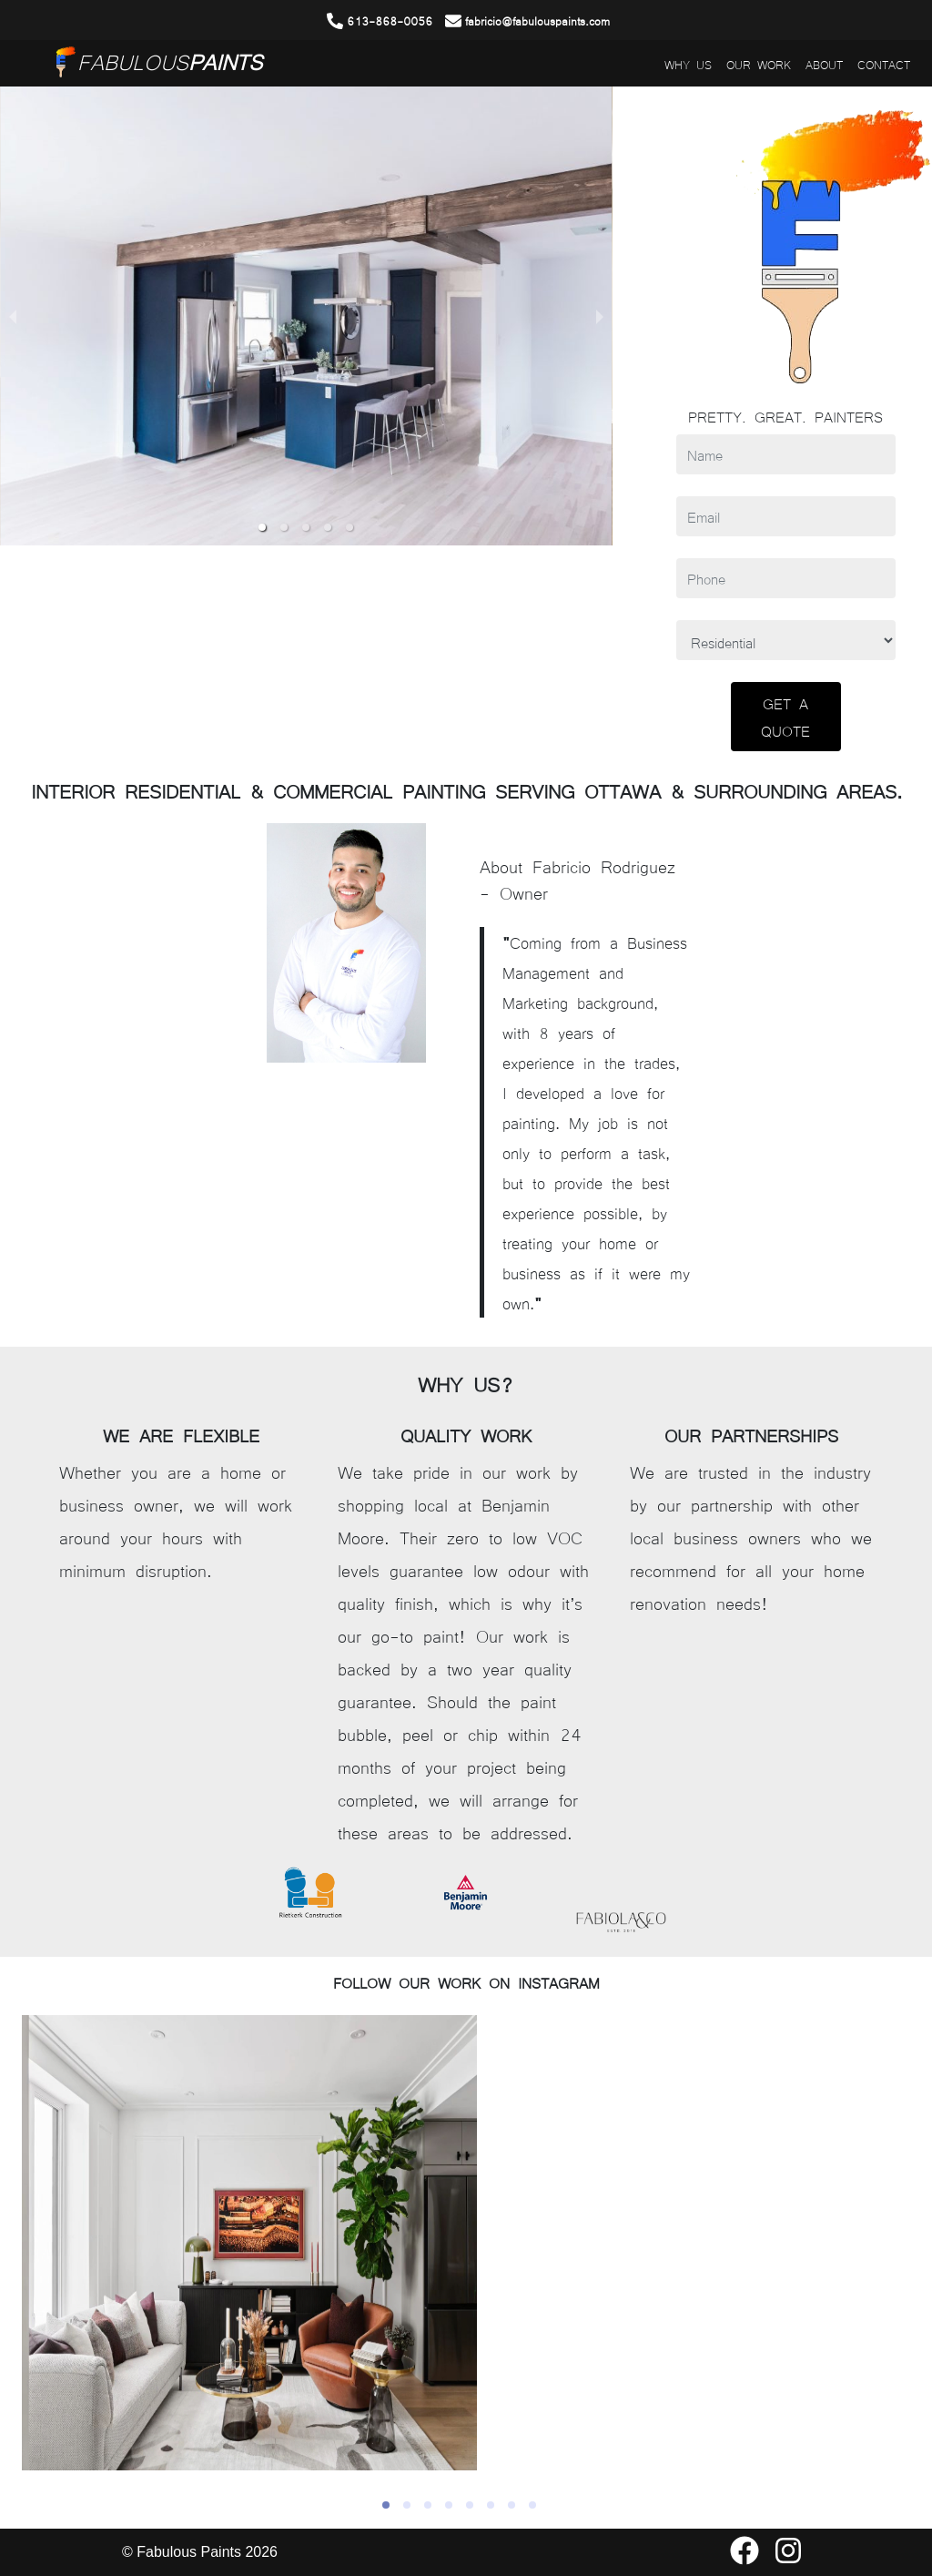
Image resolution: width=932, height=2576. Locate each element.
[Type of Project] (786, 640)
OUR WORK (758, 63)
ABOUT (824, 63)
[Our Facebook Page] (744, 2558)
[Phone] (786, 578)
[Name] (786, 454)
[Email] (786, 516)
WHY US (688, 63)
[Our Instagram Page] (788, 2558)
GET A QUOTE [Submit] (785, 716)
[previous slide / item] (12, 316)
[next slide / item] (600, 316)
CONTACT (883, 63)
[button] (262, 527)
